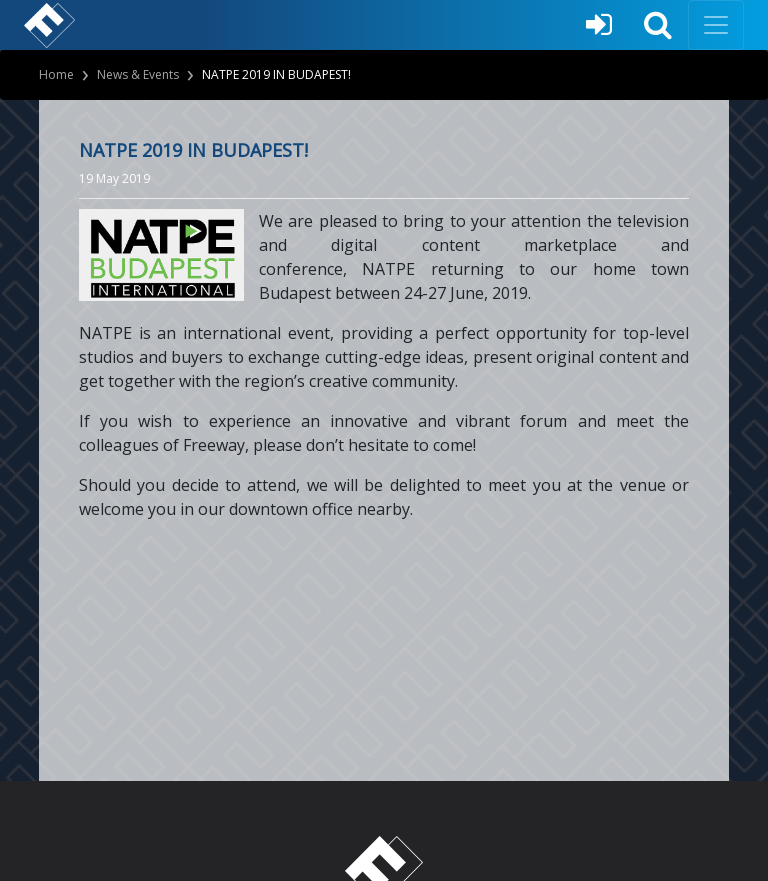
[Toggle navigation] (716, 25)
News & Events (138, 74)
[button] (658, 25)
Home (56, 74)
